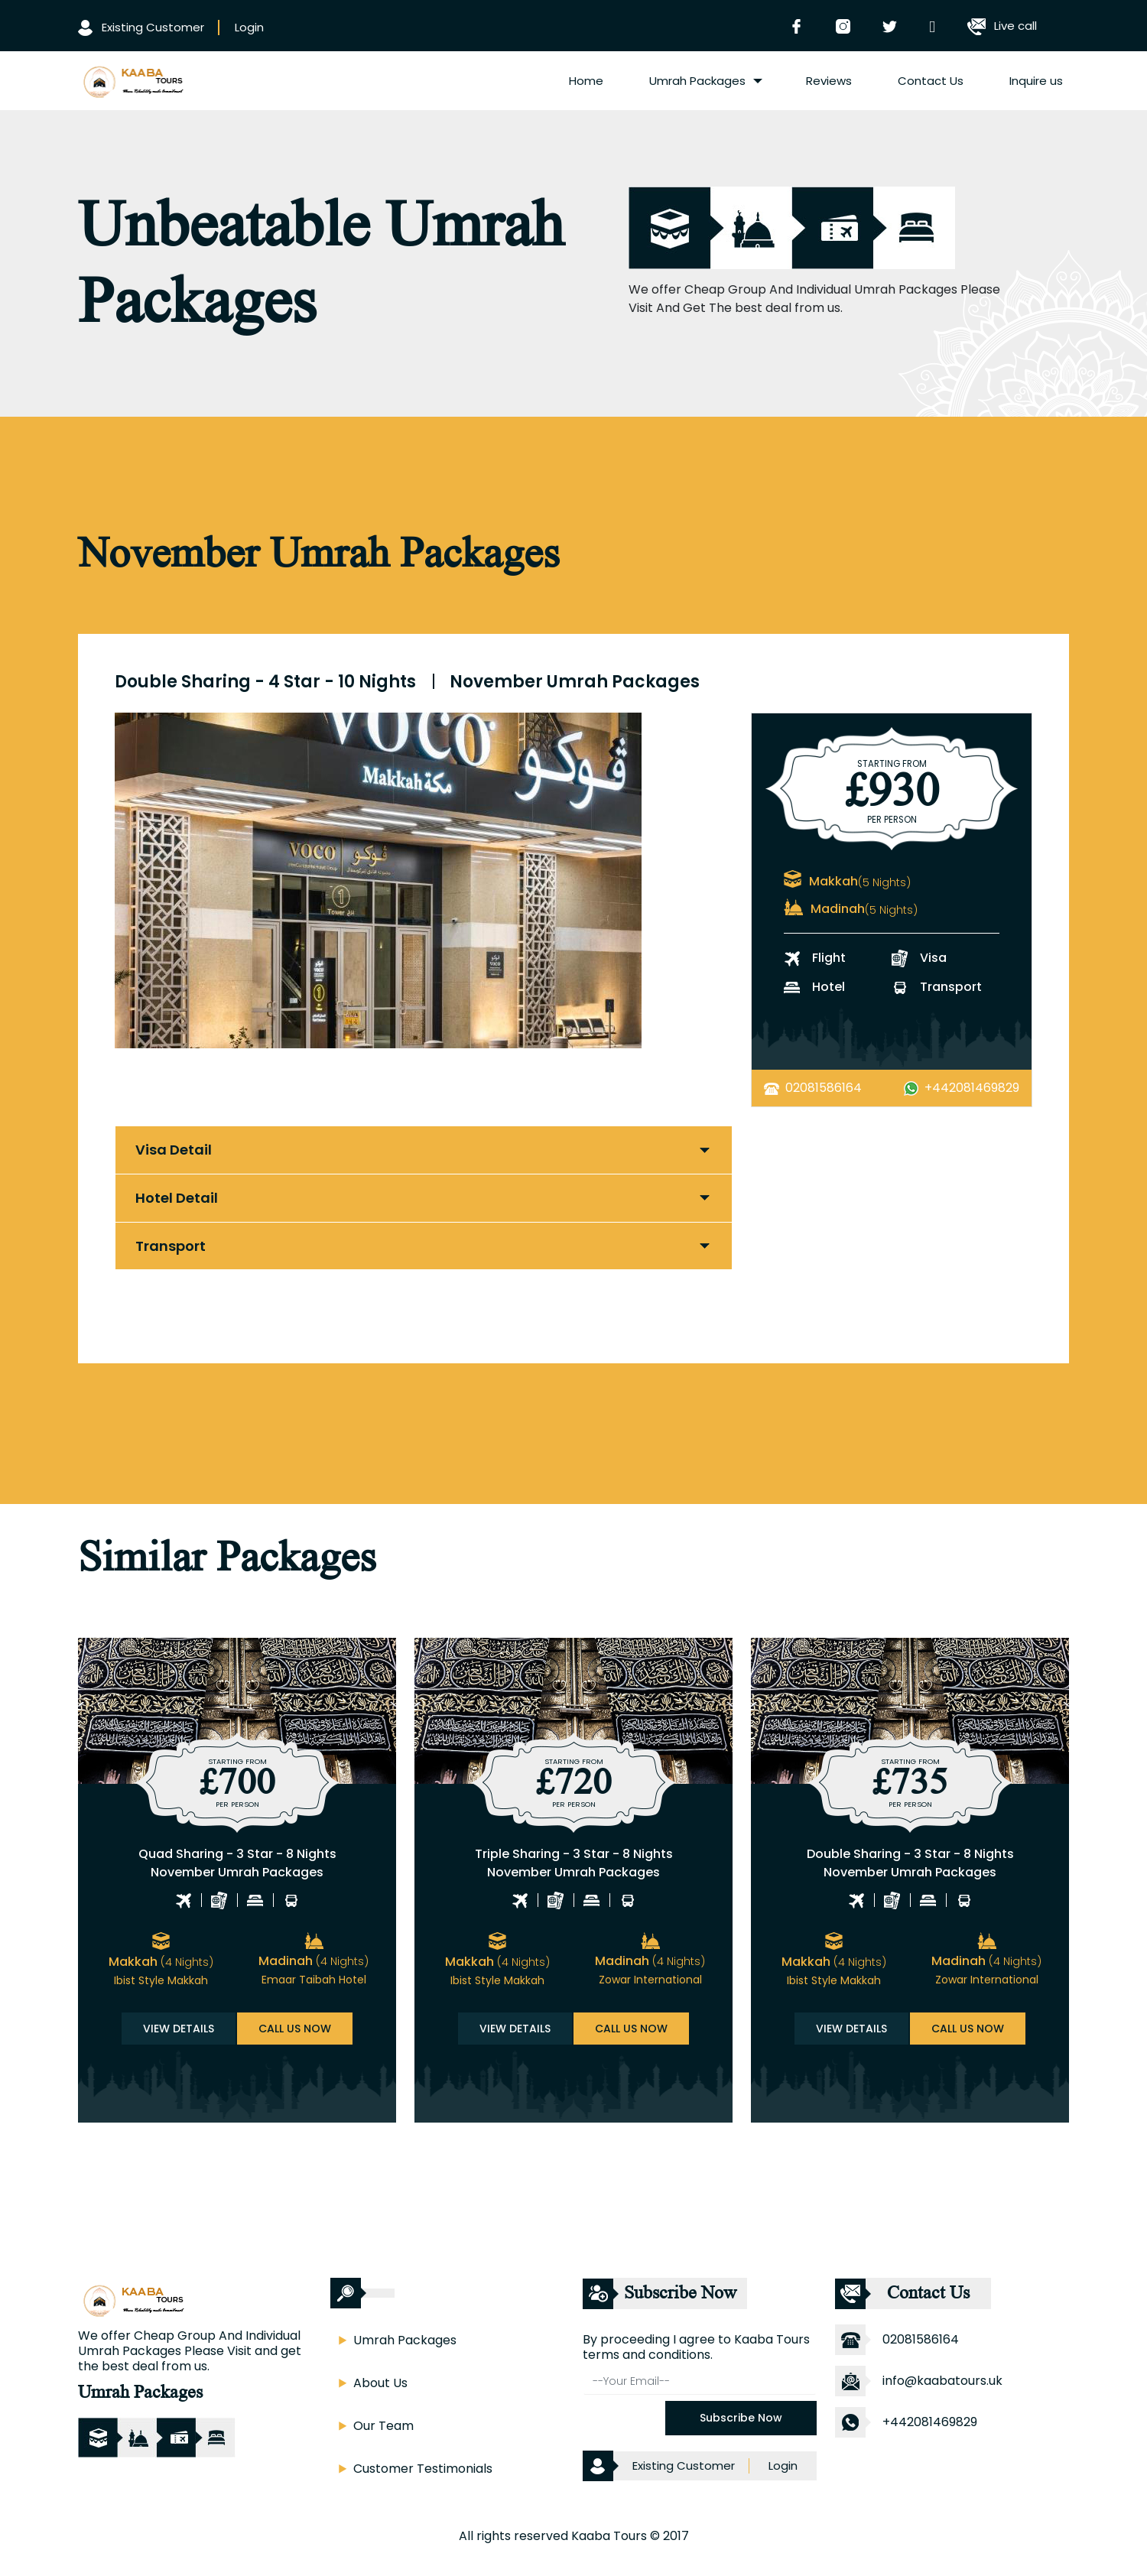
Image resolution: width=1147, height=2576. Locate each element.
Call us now (294, 2028)
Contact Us (930, 81)
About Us (380, 2383)
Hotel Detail (176, 1197)
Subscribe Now (741, 2417)
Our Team (383, 2426)
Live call (1002, 26)
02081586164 (823, 1087)
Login (249, 27)
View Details (178, 2028)
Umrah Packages (697, 81)
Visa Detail (173, 1149)
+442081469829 (971, 1087)
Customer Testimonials (422, 2468)
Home (586, 81)
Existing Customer (141, 27)
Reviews (829, 81)
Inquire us (1036, 81)
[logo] (131, 79)
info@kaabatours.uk (942, 2380)
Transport (170, 1246)
